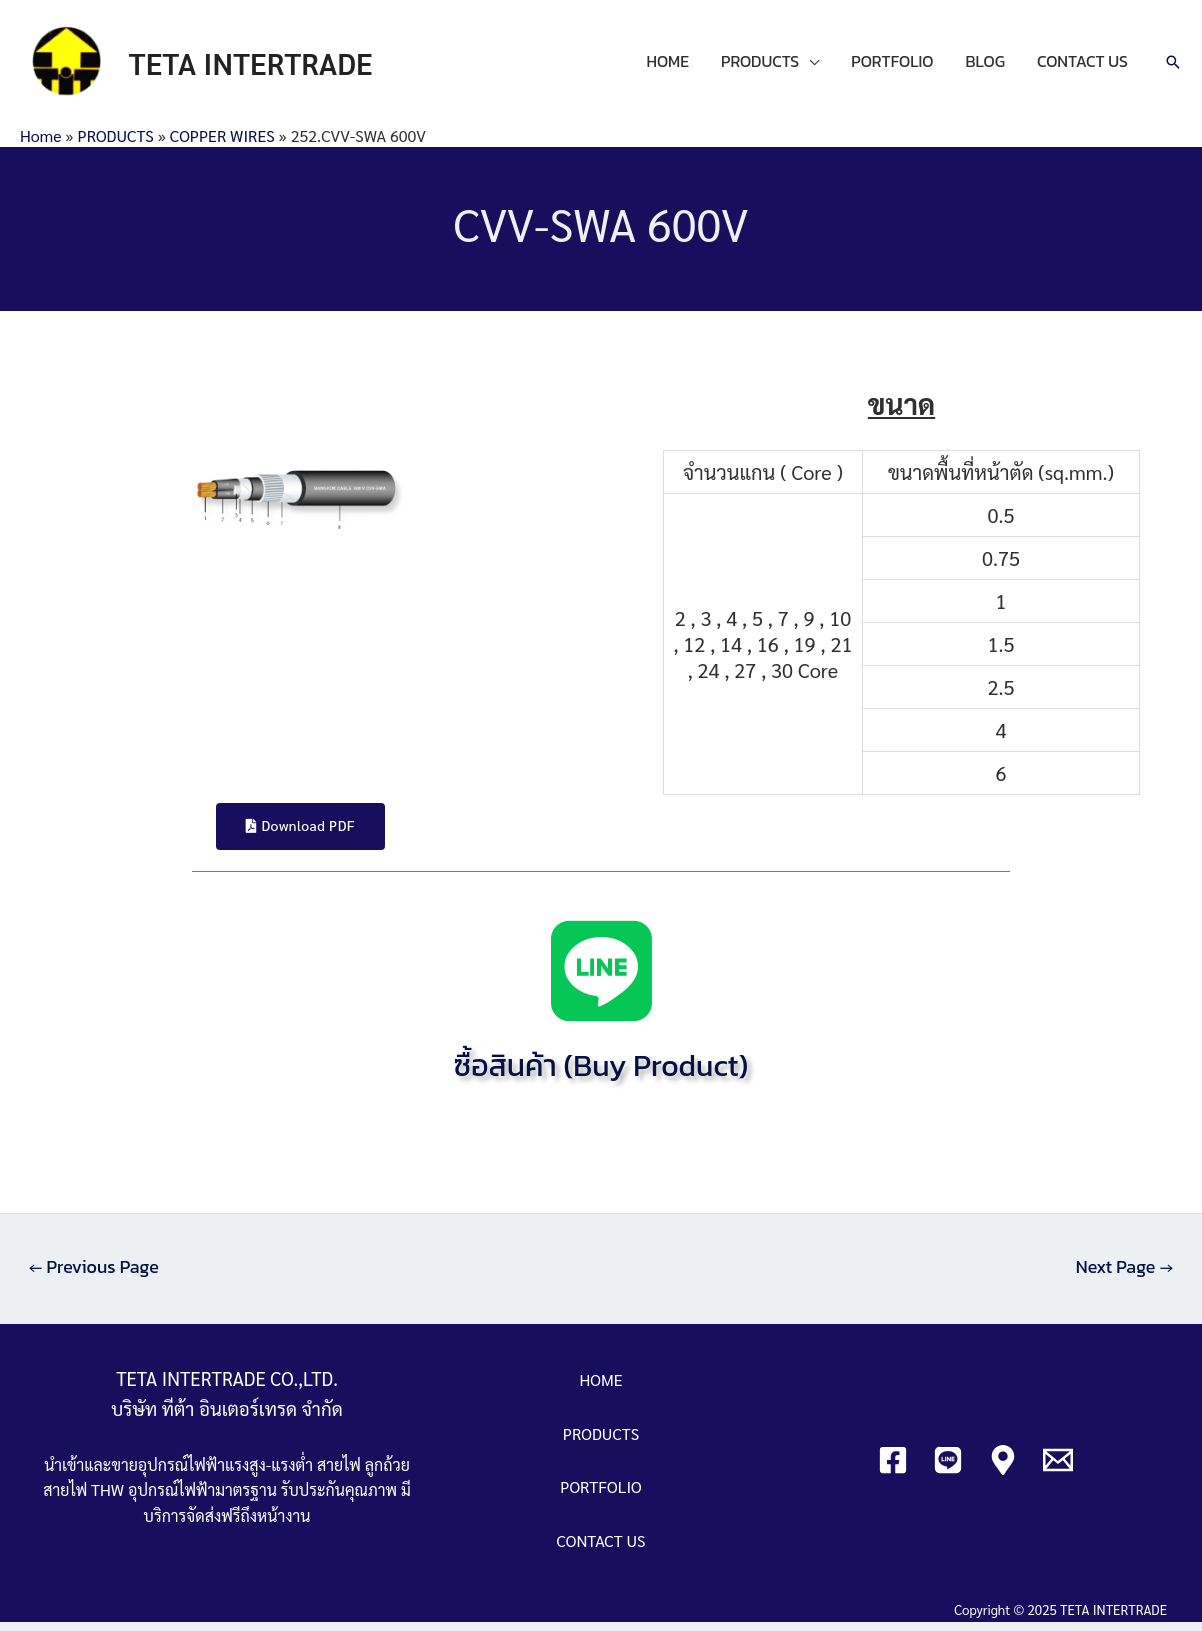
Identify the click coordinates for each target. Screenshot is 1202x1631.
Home (40, 143)
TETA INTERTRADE (261, 66)
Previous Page (95, 1276)
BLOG (985, 66)
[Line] (948, 1469)
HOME (667, 66)
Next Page (1123, 1276)
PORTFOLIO (892, 66)
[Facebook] (893, 1469)
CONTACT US (1082, 66)
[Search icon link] (1173, 67)
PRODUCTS (760, 66)
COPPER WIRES (222, 143)
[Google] (1003, 1469)
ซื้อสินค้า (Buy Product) (601, 1074)
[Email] (1058, 1469)
